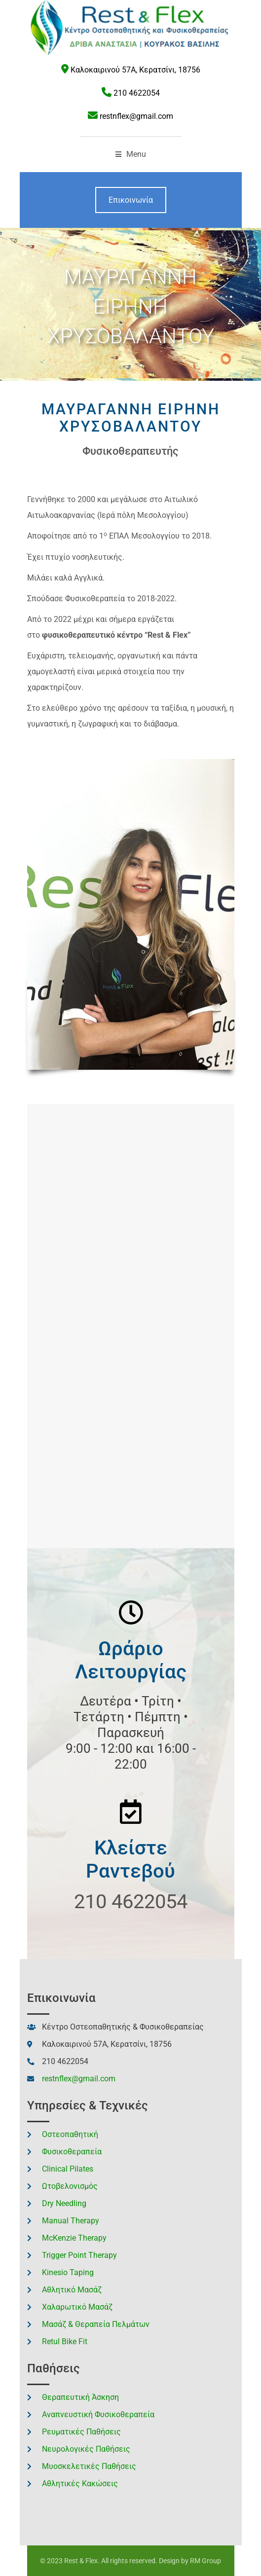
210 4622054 (136, 93)
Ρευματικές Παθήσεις (81, 2431)
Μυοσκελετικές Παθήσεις (89, 2466)
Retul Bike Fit (64, 2341)
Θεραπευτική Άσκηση (80, 2397)
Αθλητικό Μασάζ (72, 2289)
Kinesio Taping (68, 2272)
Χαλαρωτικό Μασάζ (77, 2307)
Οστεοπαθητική (70, 2134)
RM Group (205, 2561)
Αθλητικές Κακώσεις (80, 2483)
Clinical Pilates (67, 2169)
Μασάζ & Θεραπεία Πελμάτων (95, 2324)
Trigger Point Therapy (79, 2255)
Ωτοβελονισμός (70, 2186)
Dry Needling (64, 2203)
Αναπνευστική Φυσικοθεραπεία (98, 2414)
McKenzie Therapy (74, 2238)
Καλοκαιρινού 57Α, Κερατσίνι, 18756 (135, 69)
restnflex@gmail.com (136, 116)
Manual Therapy (70, 2220)
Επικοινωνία (131, 200)
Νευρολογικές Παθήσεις (86, 2449)
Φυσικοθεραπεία (72, 2151)
